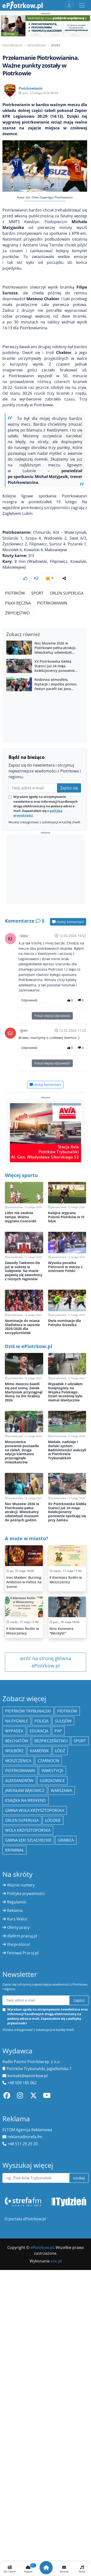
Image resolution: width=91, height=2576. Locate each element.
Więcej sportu (21, 1379)
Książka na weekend (25, 2212)
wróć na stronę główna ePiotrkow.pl (45, 1971)
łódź (60, 2163)
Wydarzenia (36, 45)
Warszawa (61, 2203)
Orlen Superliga (66, 691)
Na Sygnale (16, 2133)
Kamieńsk (39, 2163)
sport (37, 691)
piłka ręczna (18, 701)
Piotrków (15, 691)
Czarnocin (48, 2173)
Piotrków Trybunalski (28, 2123)
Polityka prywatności (26, 2306)
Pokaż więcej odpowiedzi (52, 1220)
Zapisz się (69, 992)
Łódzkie (53, 2232)
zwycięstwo (17, 711)
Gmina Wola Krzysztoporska (34, 2222)
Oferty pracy (18, 2339)
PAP (58, 2143)
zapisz (79, 2412)
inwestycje (52, 2183)
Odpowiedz (29, 1204)
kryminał (14, 2262)
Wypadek (14, 2143)
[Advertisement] (45, 461)
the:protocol (18, 2356)
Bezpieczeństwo (50, 2153)
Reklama (15, 2322)
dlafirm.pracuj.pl (22, 2348)
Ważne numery (21, 2297)
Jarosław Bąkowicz (24, 2203)
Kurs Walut (17, 2331)
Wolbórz (14, 2163)
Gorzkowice (52, 2193)
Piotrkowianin (52, 701)
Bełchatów (16, 2153)
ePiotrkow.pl (12, 45)
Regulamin (16, 2314)
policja (41, 2133)
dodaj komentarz (68, 1126)
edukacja (39, 2143)
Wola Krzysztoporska (27, 2242)
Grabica (66, 2252)
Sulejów (63, 2133)
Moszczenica (18, 2173)
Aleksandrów (19, 2193)
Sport (55, 45)
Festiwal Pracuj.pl (23, 2365)
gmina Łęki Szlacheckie (28, 2252)
